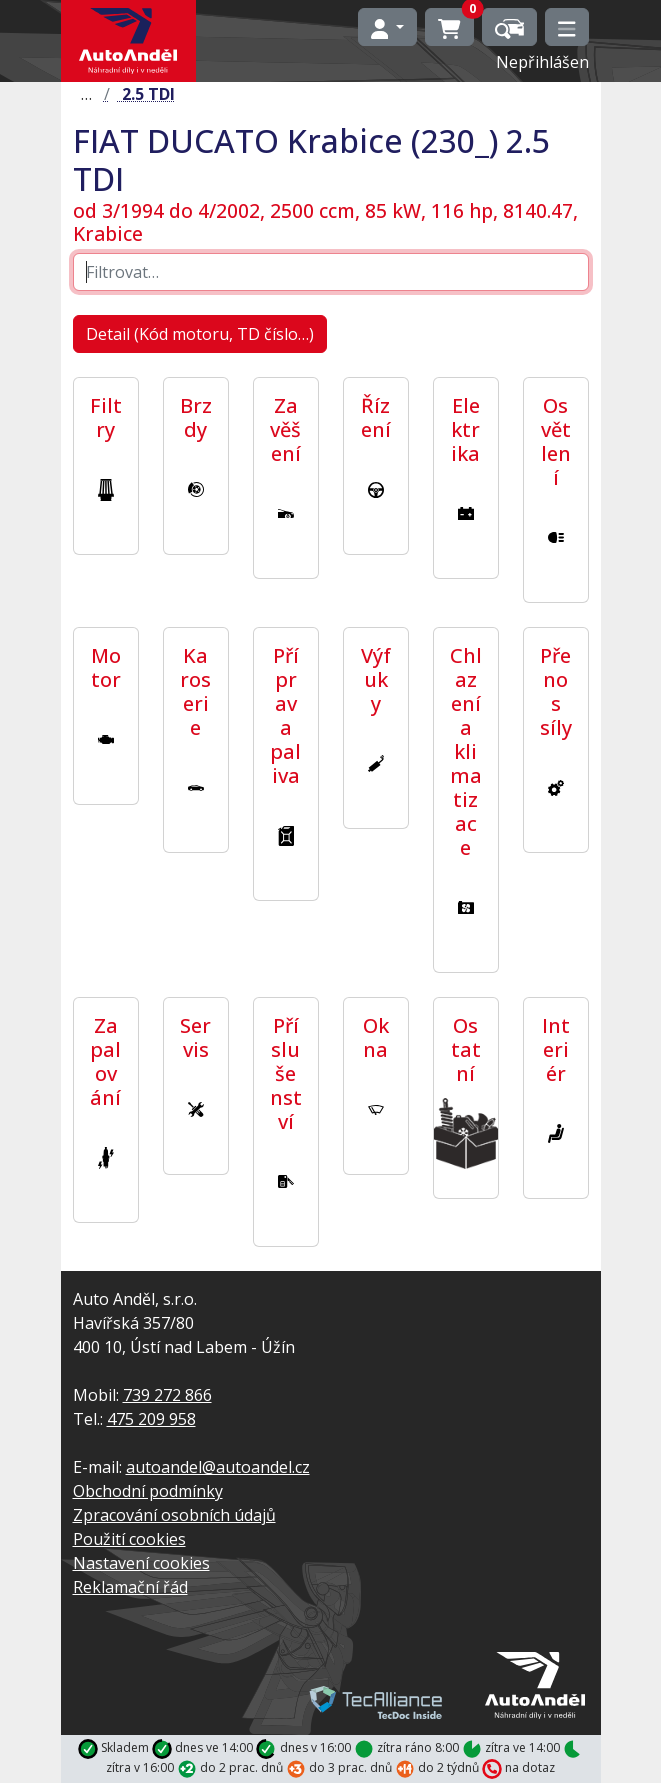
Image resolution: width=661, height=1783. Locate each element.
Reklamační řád (130, 1587)
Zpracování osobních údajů (174, 1515)
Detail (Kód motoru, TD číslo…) (200, 334)
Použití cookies (129, 1539)
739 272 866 (167, 1395)
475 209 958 (151, 1419)
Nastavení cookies (141, 1563)
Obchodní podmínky (148, 1491)
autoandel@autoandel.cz (218, 1467)
